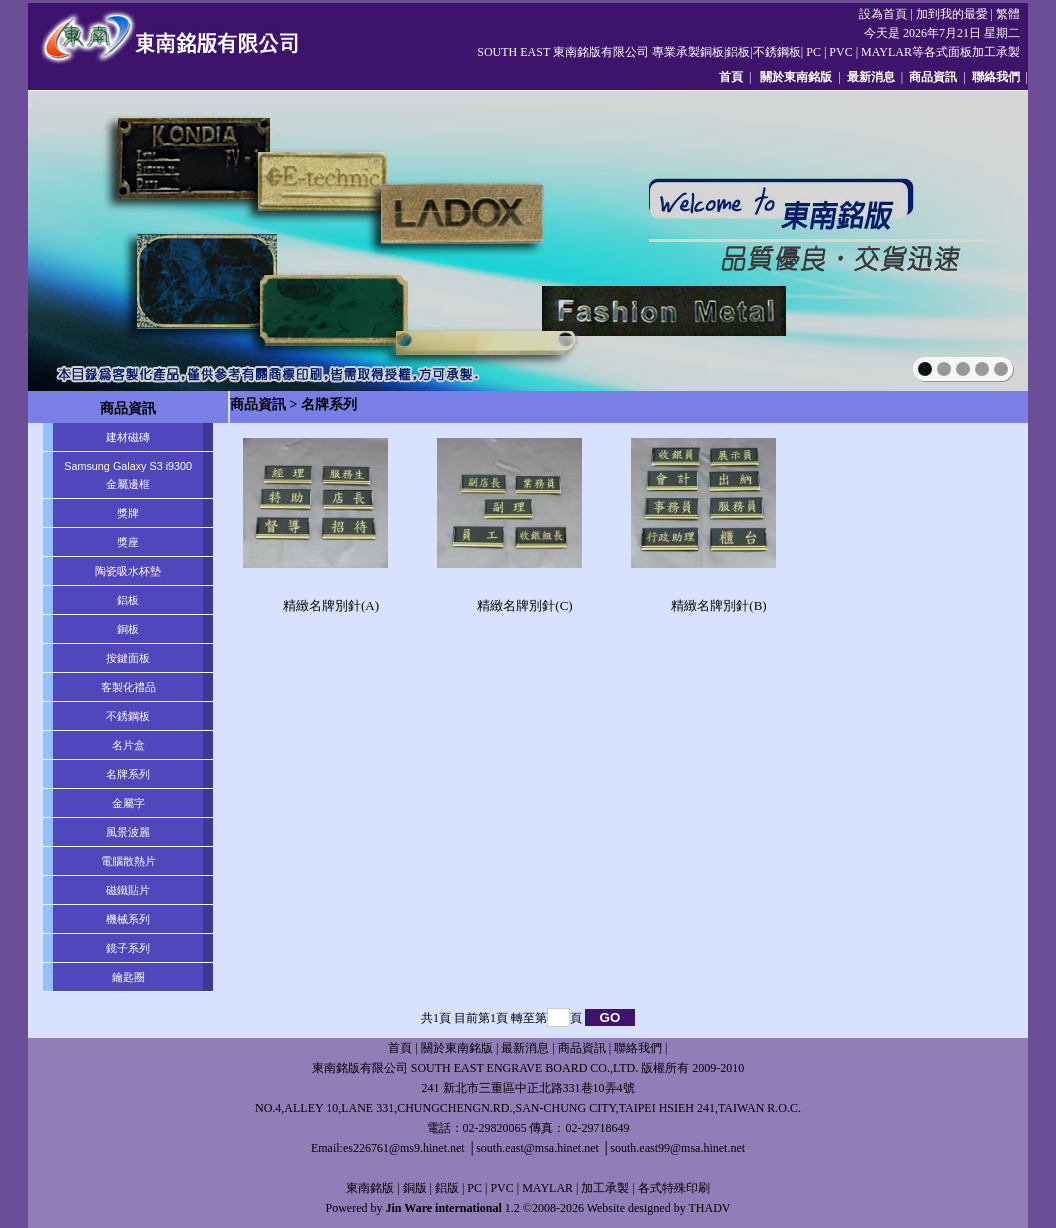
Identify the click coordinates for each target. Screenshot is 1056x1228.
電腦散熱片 (128, 861)
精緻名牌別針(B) (718, 605)
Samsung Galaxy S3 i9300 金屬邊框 (128, 475)
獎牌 (128, 513)
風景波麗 (128, 832)
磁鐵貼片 (128, 890)
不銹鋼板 (128, 716)
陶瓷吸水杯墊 (128, 571)
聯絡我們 (996, 77)
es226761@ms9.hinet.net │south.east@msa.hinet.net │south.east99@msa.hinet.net (544, 1148)
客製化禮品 (128, 687)
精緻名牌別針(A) (331, 605)
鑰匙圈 (128, 977)
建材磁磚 (128, 437)
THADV (709, 1208)
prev (86, 239)
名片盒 (128, 745)
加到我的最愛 (952, 14)
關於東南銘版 (796, 77)
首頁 (731, 77)
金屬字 (128, 803)
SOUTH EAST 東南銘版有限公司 (563, 52)
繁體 (1008, 14)
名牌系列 (128, 774)
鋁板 (128, 600)
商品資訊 (933, 77)
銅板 (128, 629)
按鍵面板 (128, 658)
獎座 (128, 542)
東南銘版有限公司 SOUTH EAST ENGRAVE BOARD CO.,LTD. (475, 1068)
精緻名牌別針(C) (524, 605)
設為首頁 (883, 14)
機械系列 (128, 919)
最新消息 (871, 77)
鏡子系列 (128, 948)
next (969, 239)
